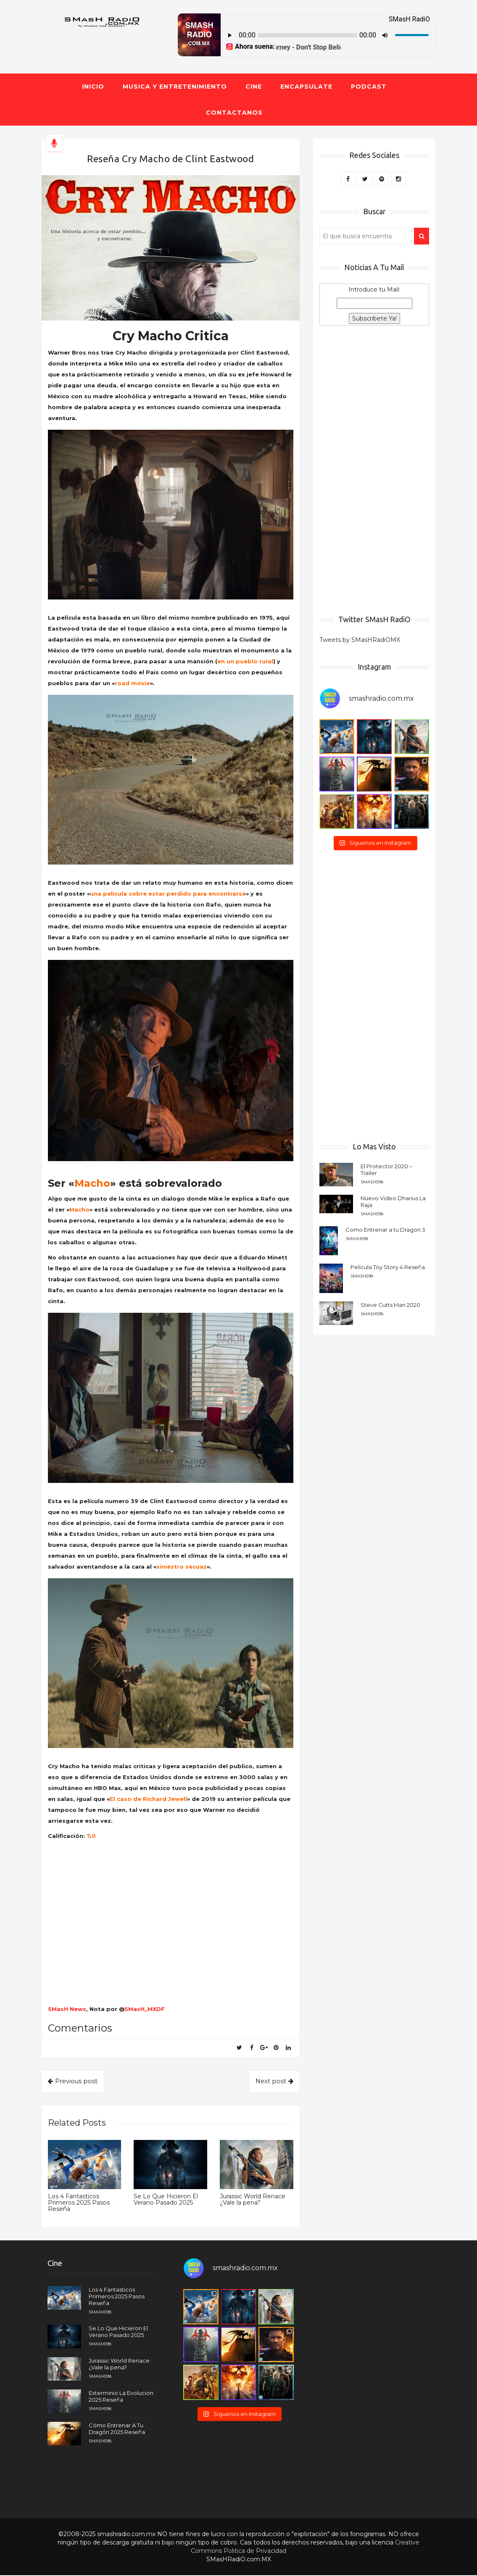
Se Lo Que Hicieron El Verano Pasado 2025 (166, 2200)
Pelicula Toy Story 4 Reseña (388, 1267)
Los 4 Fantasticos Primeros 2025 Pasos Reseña (79, 2203)
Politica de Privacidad (255, 2551)
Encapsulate (306, 86)
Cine (253, 86)
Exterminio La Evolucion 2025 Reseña (121, 2397)
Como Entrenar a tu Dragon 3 (385, 1229)
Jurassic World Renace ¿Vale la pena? (252, 2200)
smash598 (372, 1182)
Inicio (93, 86)
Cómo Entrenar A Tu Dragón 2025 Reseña (117, 2429)
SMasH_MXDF (144, 2009)
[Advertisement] (374, 470)
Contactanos (234, 112)
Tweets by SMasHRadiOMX (359, 640)
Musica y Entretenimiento (175, 86)
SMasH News (67, 2009)
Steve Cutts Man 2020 (390, 1304)
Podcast (369, 86)
